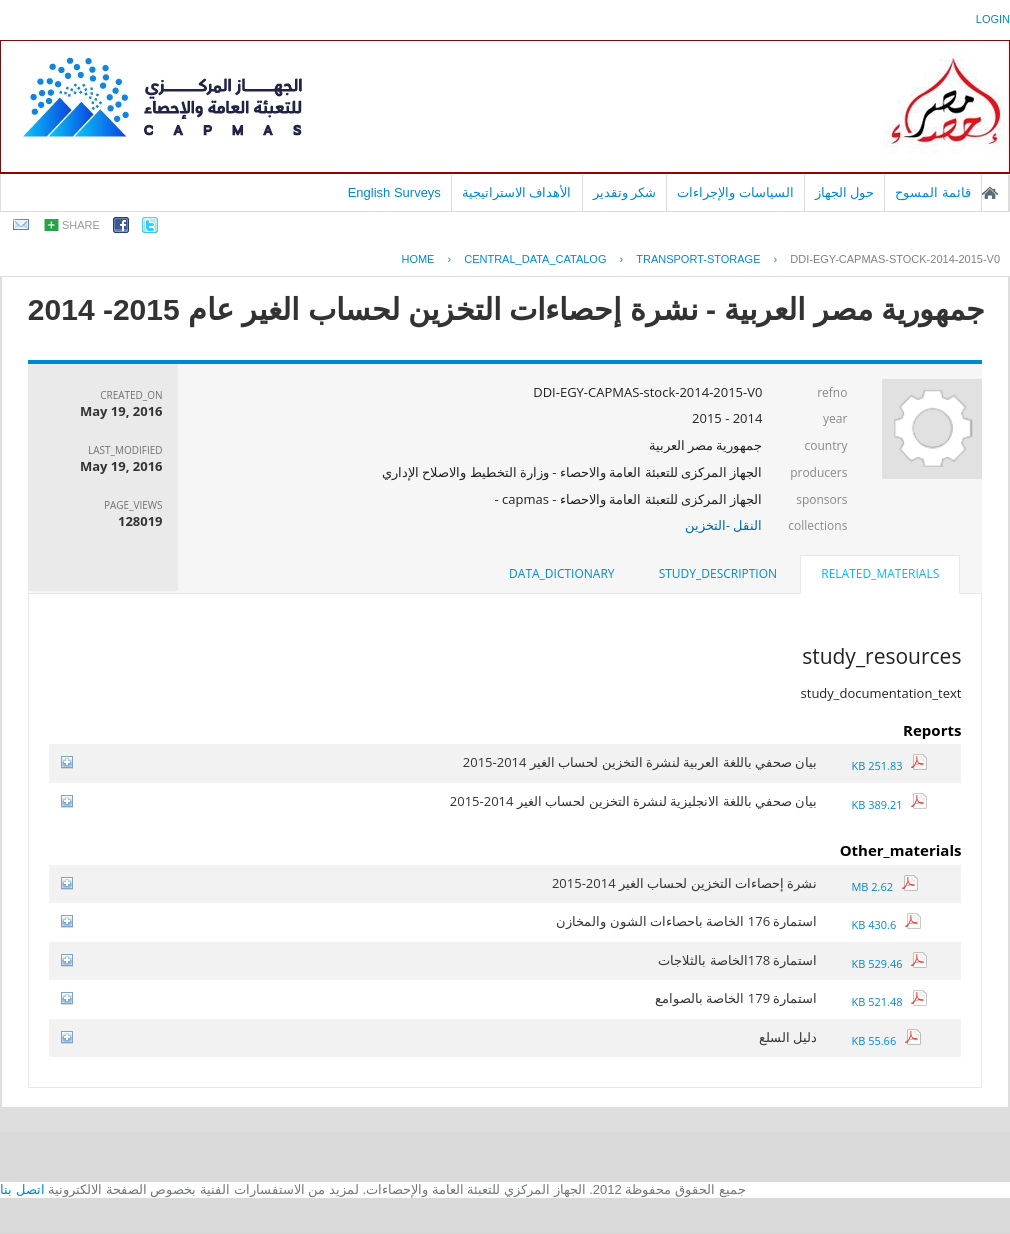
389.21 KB (889, 804)
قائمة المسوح (933, 192)
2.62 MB (884, 886)
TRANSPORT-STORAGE (698, 259)
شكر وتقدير (625, 192)
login (993, 19)
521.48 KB (889, 1001)
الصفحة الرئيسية (990, 193)
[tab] (880, 576)
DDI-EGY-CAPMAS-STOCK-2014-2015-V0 (895, 259)
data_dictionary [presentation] (561, 573)
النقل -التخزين (724, 525)
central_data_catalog (535, 259)
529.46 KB (889, 963)
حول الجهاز (845, 192)
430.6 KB (885, 924)
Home (417, 259)
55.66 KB (885, 1040)
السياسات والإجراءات (735, 192)
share (81, 225)
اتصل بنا (22, 1189)
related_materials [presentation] (880, 573)
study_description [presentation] (718, 573)
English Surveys (394, 192)
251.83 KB (889, 765)
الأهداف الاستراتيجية (517, 192)
